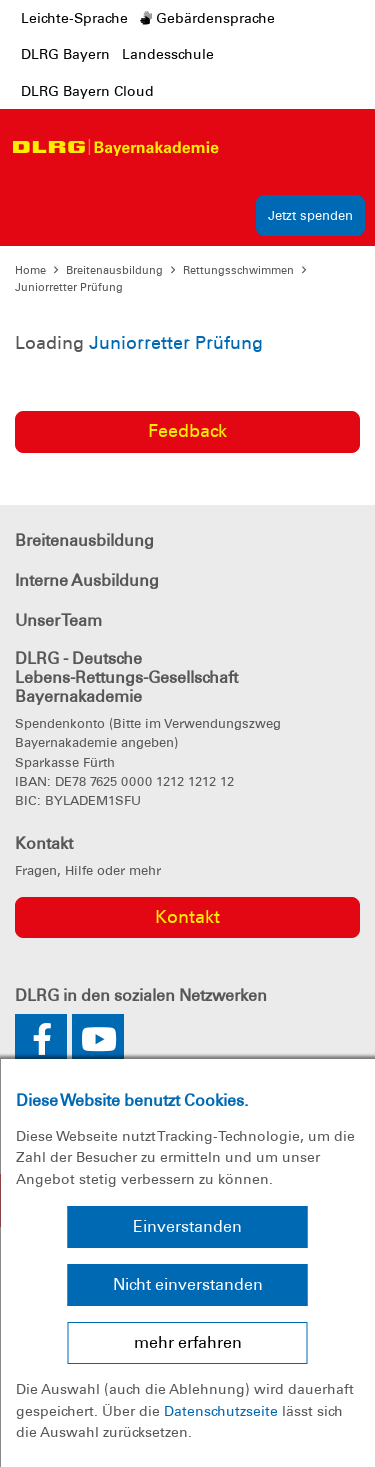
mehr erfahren (188, 1342)
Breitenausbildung (114, 270)
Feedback (187, 431)
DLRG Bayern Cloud (87, 91)
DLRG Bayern (65, 54)
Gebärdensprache (207, 18)
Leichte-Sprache (74, 18)
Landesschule (168, 54)
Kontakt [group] (187, 917)
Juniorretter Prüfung (69, 287)
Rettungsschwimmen (238, 270)
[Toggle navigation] (247, 147)
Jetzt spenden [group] (310, 215)
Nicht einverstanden (188, 1284)
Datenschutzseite (221, 1411)
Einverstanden (187, 1226)
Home (30, 270)
